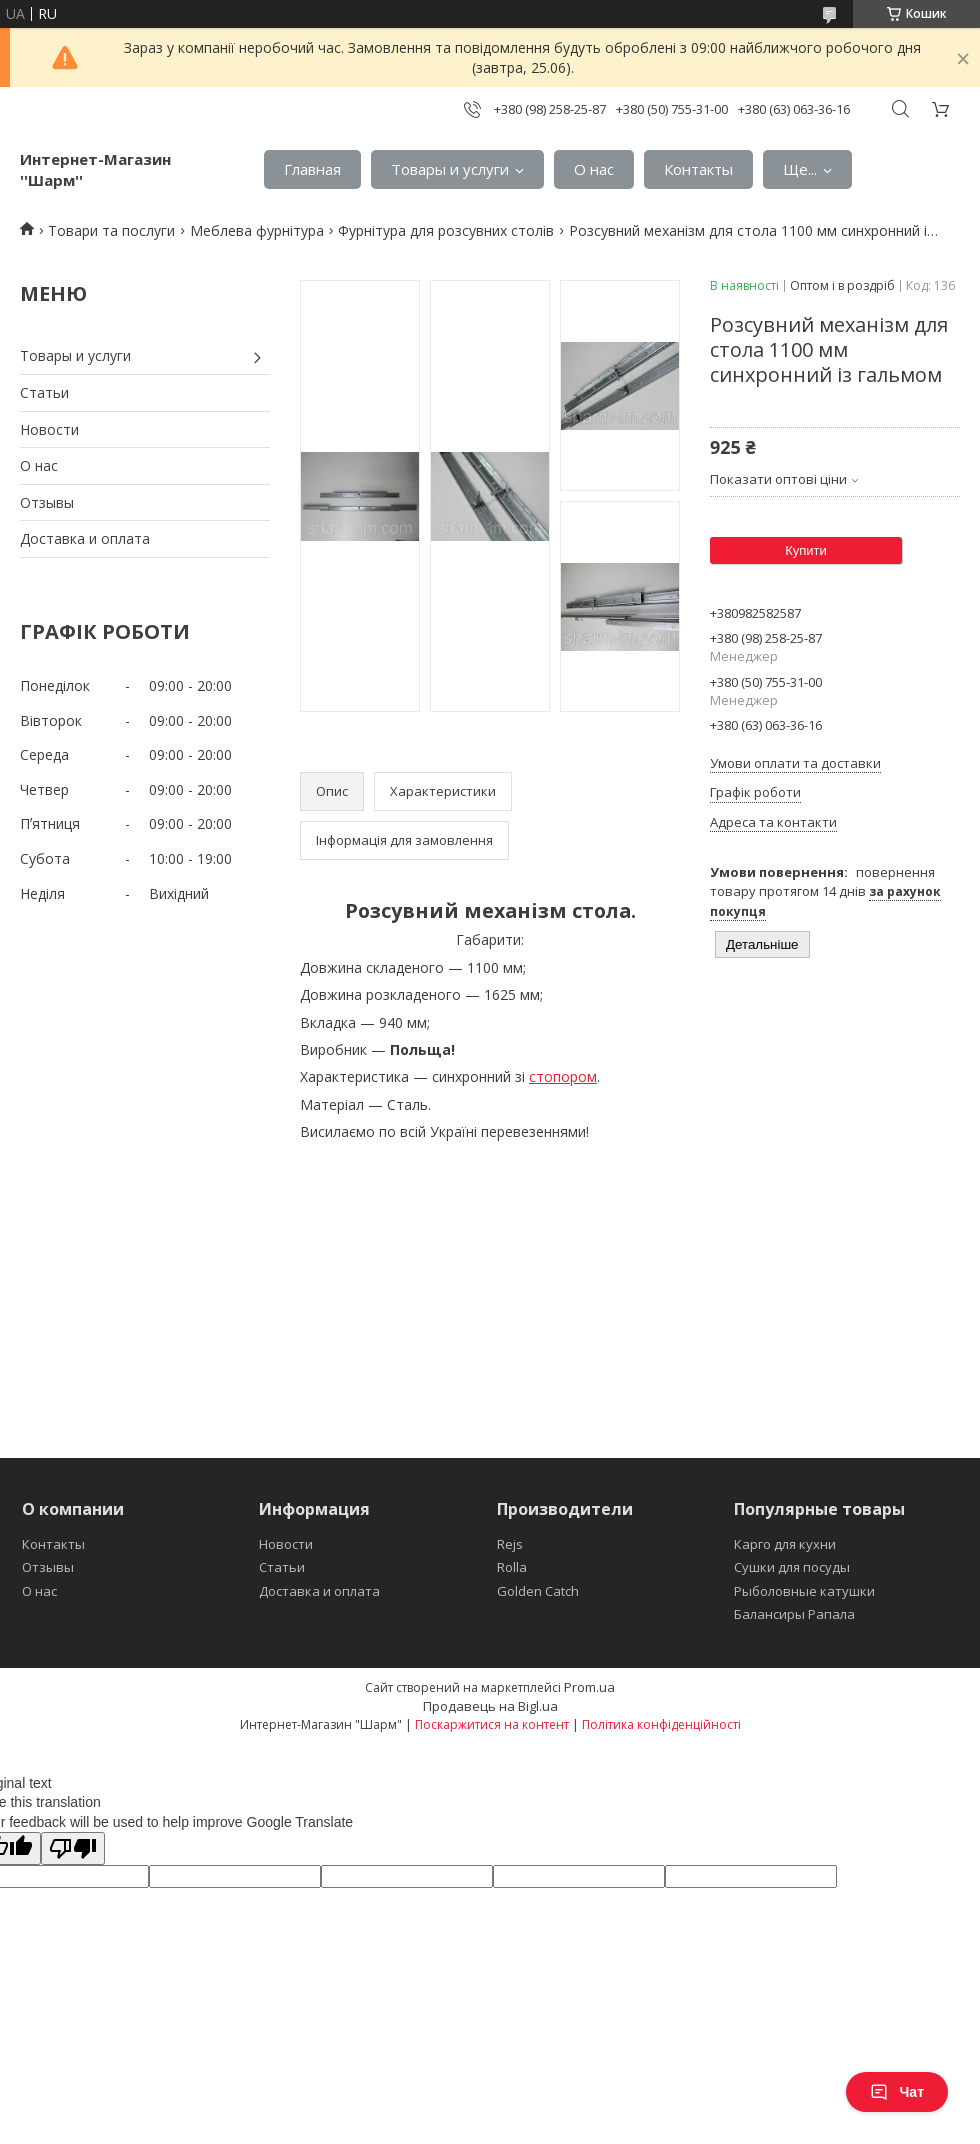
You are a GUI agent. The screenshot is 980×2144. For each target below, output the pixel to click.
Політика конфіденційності (661, 1724)
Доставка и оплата (85, 538)
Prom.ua (589, 1687)
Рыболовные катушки (804, 1591)
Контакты (698, 169)
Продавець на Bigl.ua (490, 1706)
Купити (806, 550)
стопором (563, 1076)
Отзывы (47, 502)
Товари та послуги (111, 230)
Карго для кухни (785, 1544)
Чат (897, 2092)
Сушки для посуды (792, 1567)
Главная (312, 169)
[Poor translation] (73, 1848)
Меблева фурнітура (257, 230)
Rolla (512, 1567)
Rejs (510, 1544)
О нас (594, 169)
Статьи (44, 392)
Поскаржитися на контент (492, 1724)
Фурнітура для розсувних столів (446, 230)
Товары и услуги (450, 169)
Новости (49, 429)
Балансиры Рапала (794, 1614)
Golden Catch (538, 1591)
